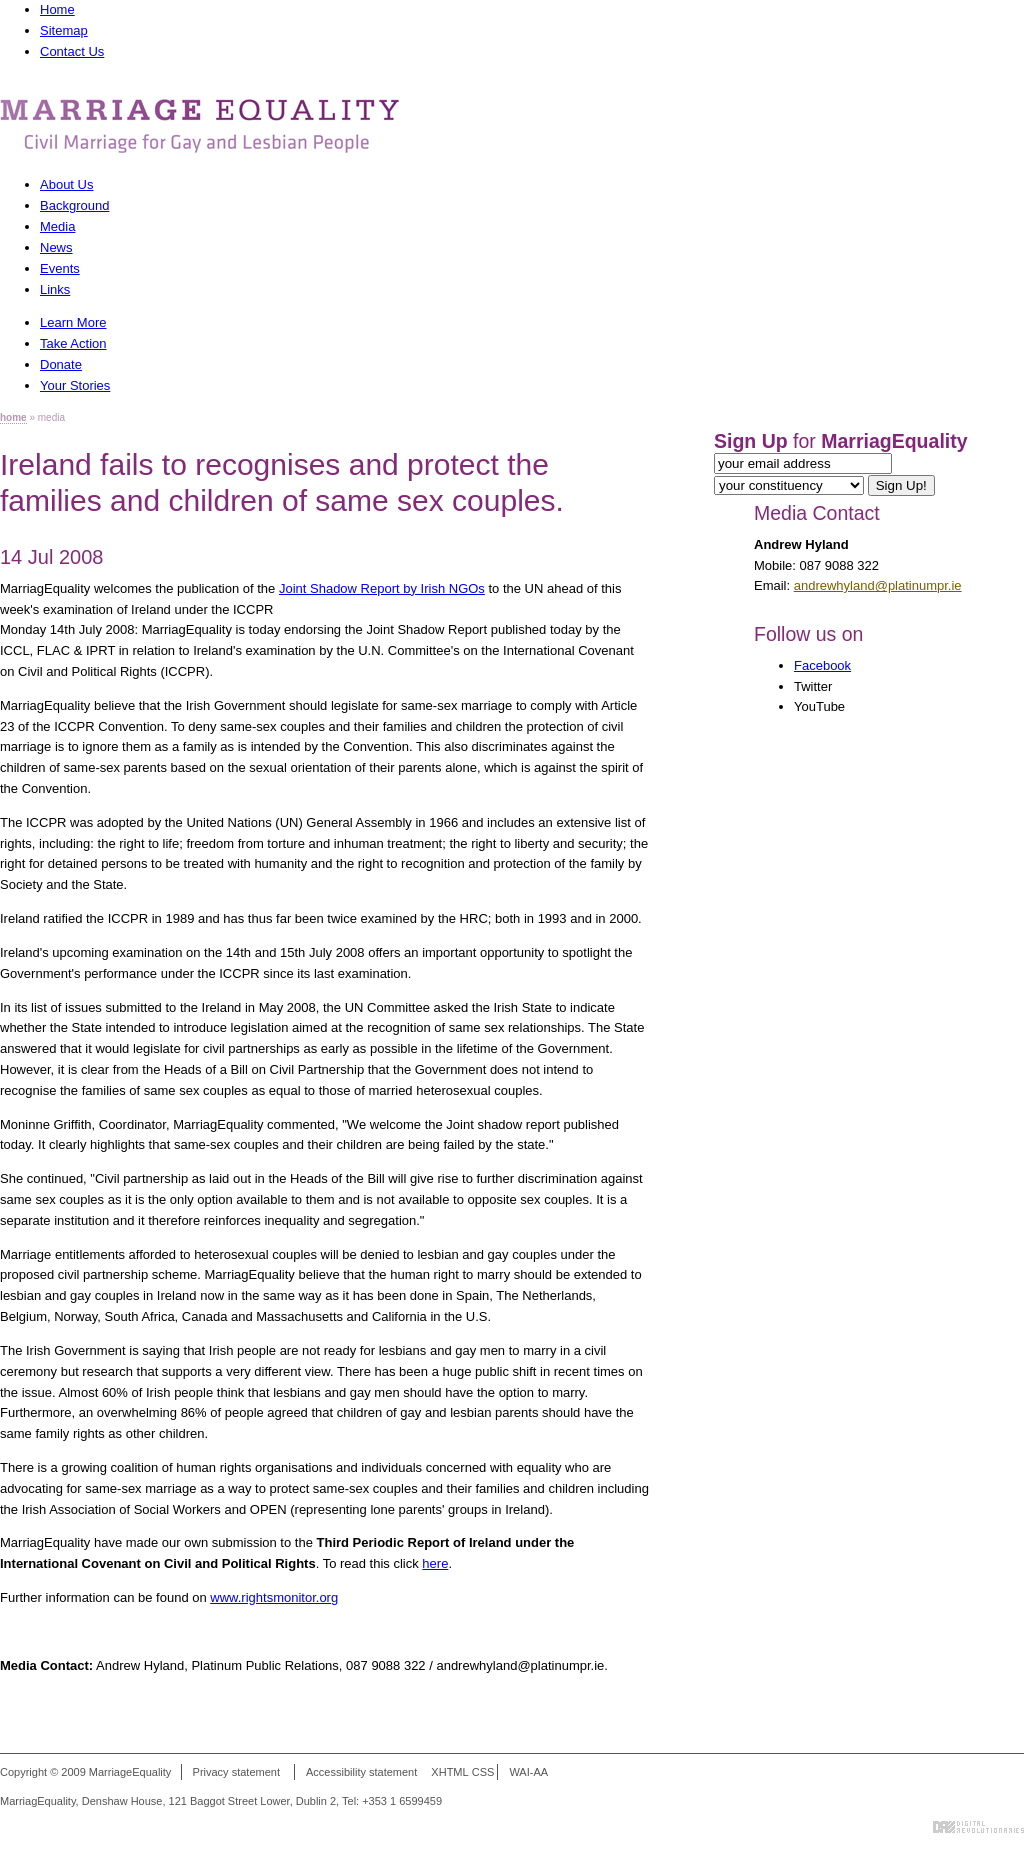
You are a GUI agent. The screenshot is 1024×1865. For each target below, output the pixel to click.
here (435, 1563)
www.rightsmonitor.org (274, 1597)
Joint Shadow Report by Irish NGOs (382, 588)
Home (57, 9)
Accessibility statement (361, 1772)
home (13, 417)
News (56, 247)
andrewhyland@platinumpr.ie (878, 585)
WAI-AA (528, 1772)
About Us (66, 184)
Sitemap (64, 30)
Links (55, 289)
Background (74, 205)
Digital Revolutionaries (978, 1827)
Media (57, 226)
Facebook (822, 665)
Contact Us (72, 51)
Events (60, 268)
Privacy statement (236, 1772)
